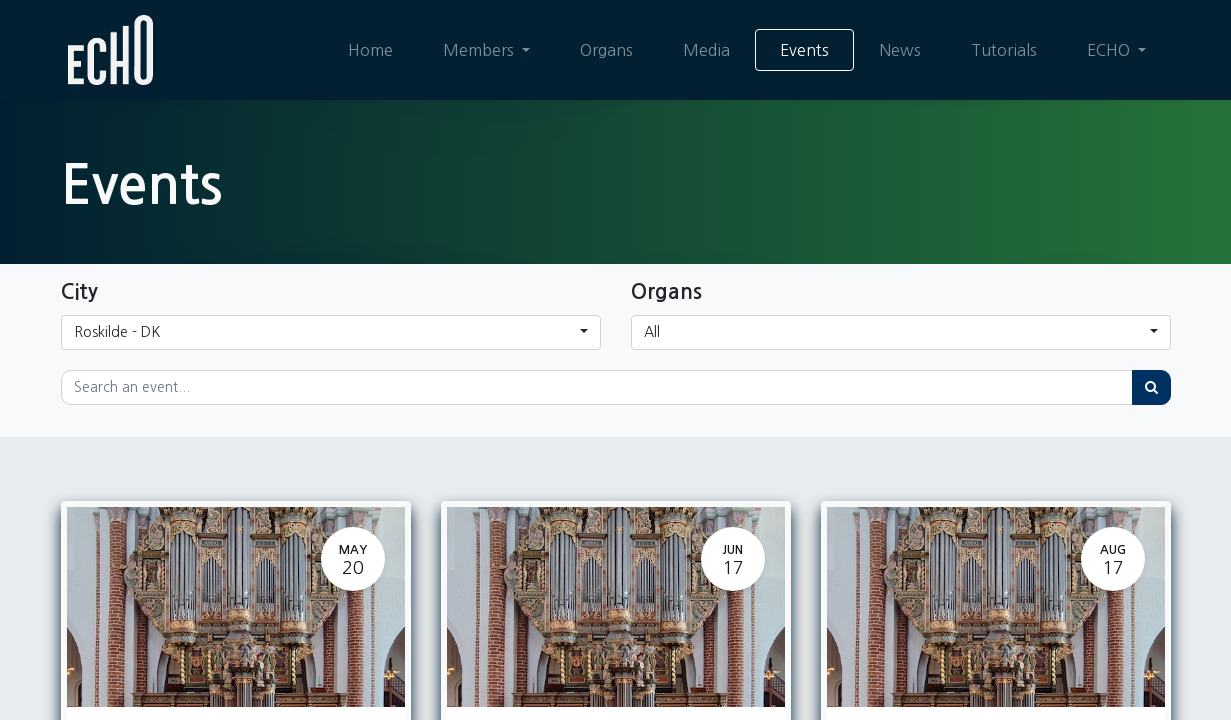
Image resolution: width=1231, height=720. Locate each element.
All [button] (652, 332)
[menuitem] (369, 50)
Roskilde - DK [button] (117, 332)
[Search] (1151, 387)
